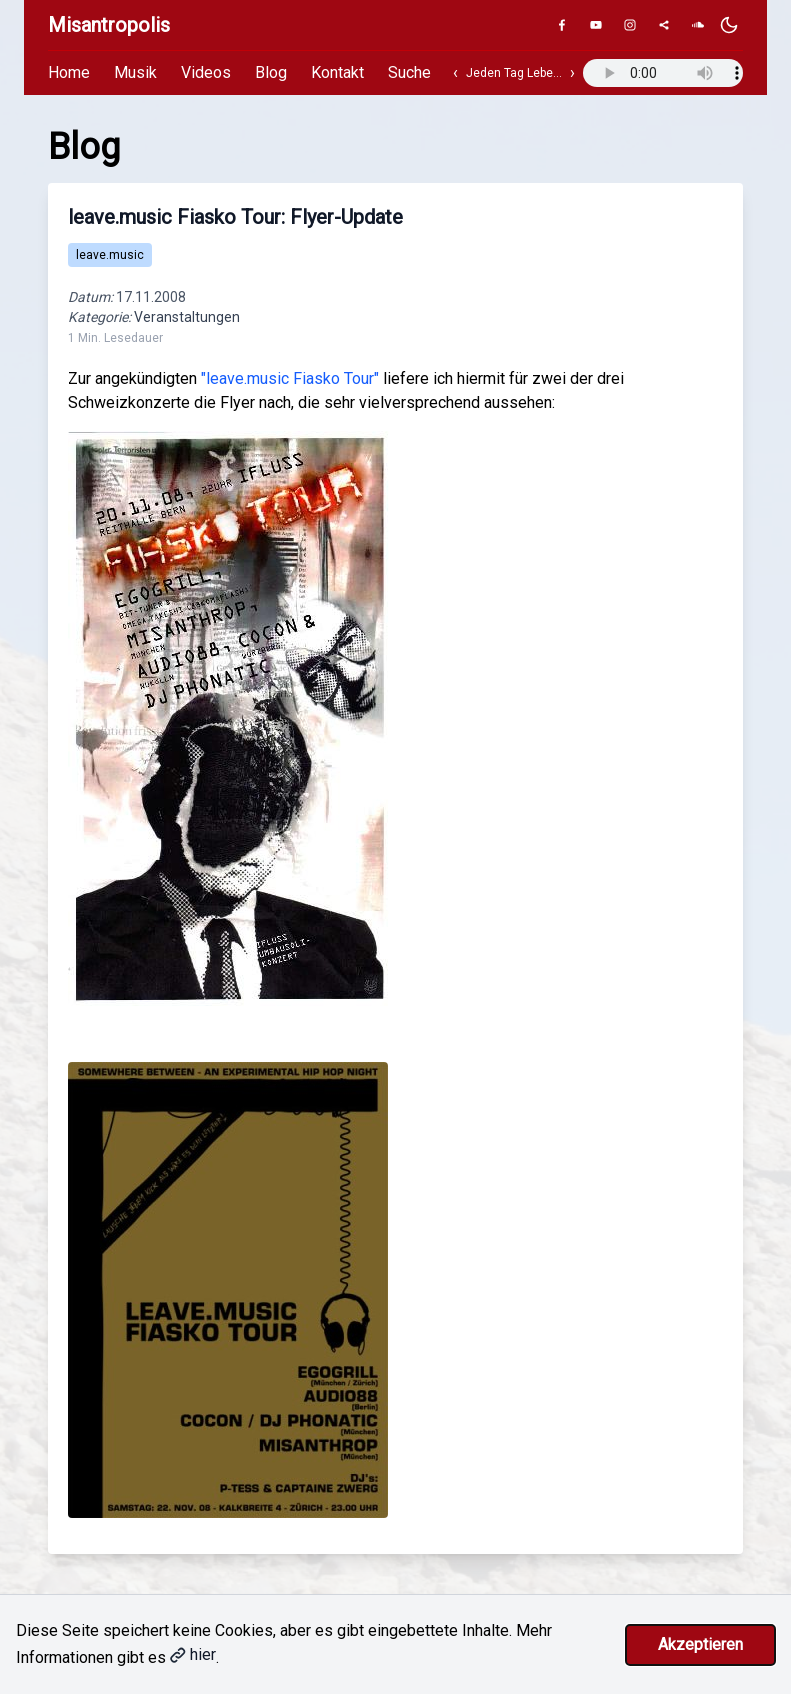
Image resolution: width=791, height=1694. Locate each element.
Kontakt (337, 72)
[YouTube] (596, 25)
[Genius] (664, 25)
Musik (135, 72)
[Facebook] (562, 25)
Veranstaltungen (187, 317)
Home (69, 72)
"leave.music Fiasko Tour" (290, 378)
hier (193, 1654)
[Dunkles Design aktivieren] (729, 25)
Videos (206, 72)
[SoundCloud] (698, 25)
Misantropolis (109, 25)
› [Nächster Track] (572, 72)
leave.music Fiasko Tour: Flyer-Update (235, 217)
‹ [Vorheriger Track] (455, 72)
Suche (409, 72)
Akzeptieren (700, 1644)
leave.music (110, 255)
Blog (271, 72)
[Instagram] (630, 25)
